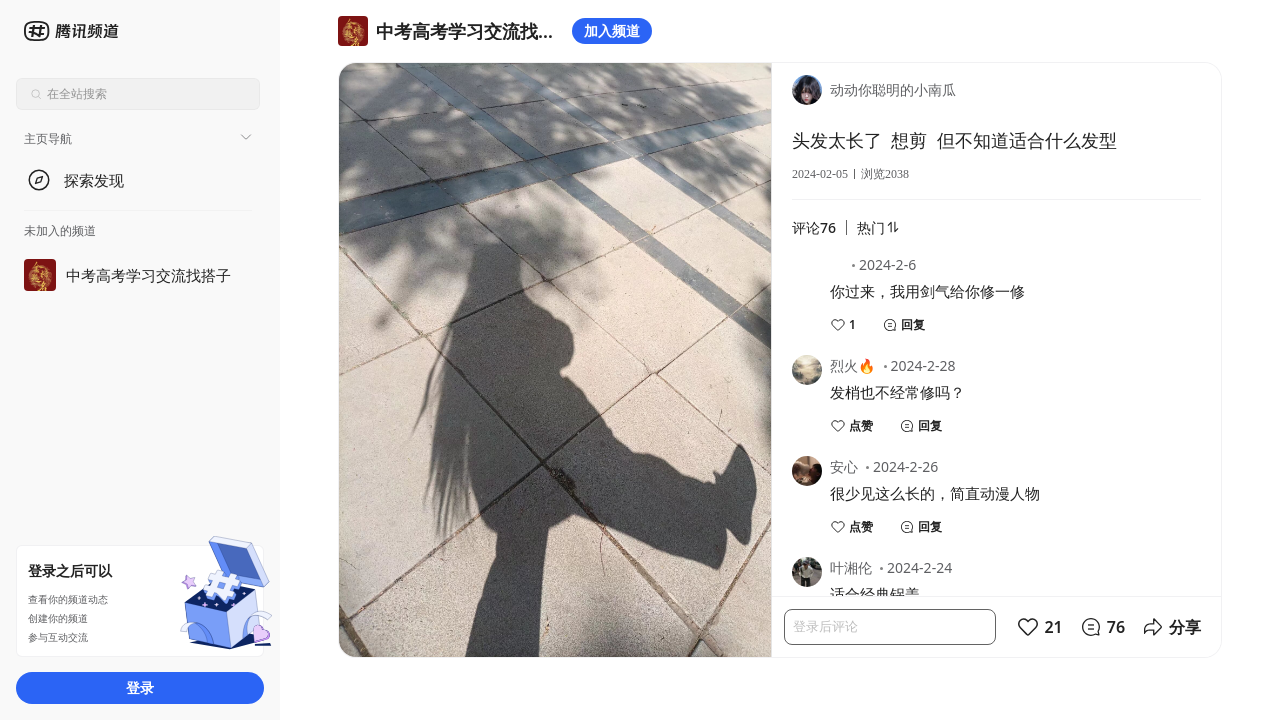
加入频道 (612, 30)
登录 (140, 687)
